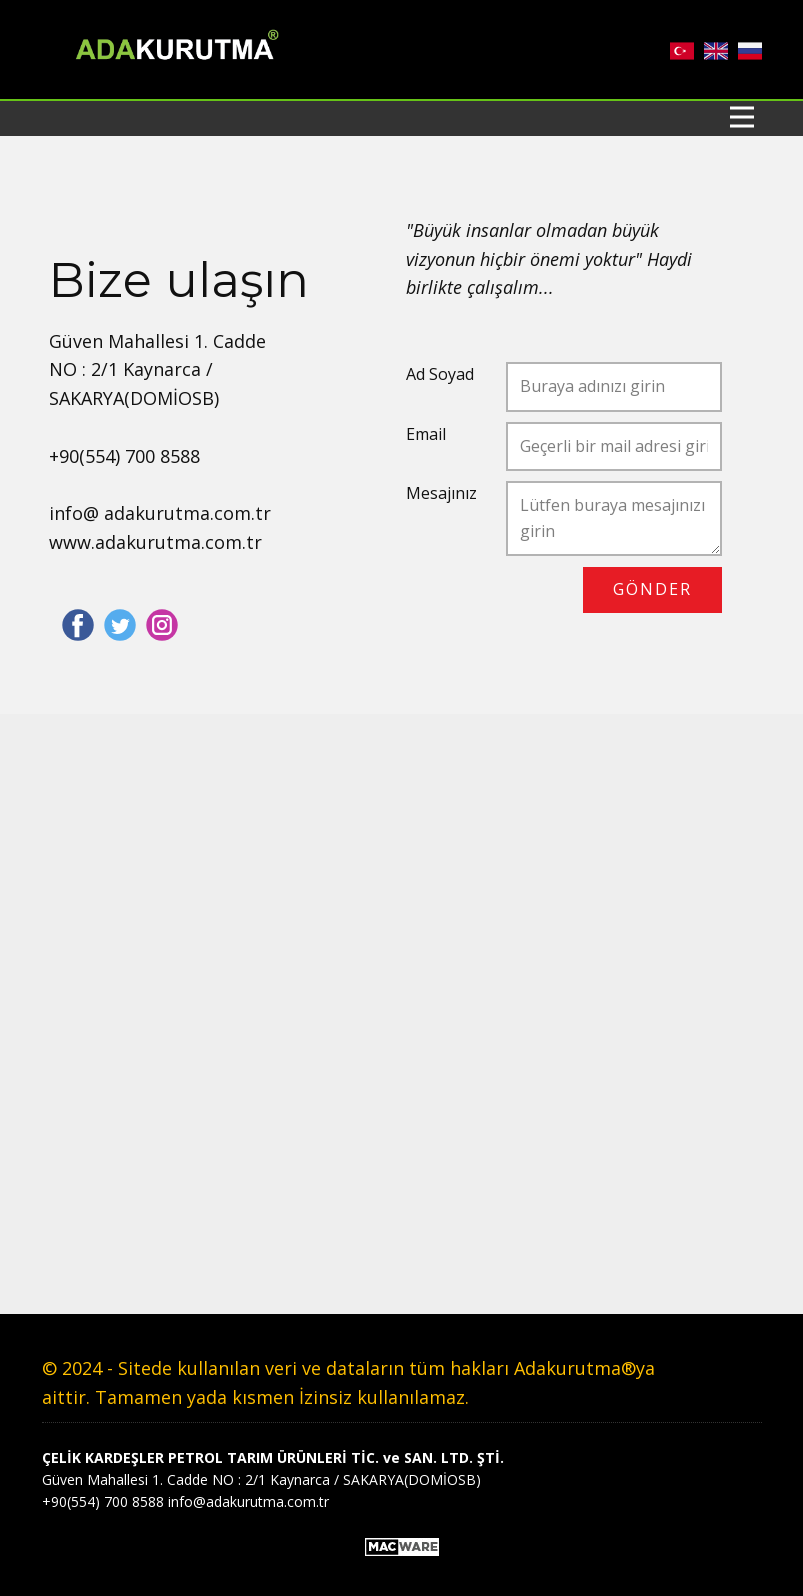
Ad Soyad (440, 374)
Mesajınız (441, 493)
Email (426, 434)
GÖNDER (652, 589)
